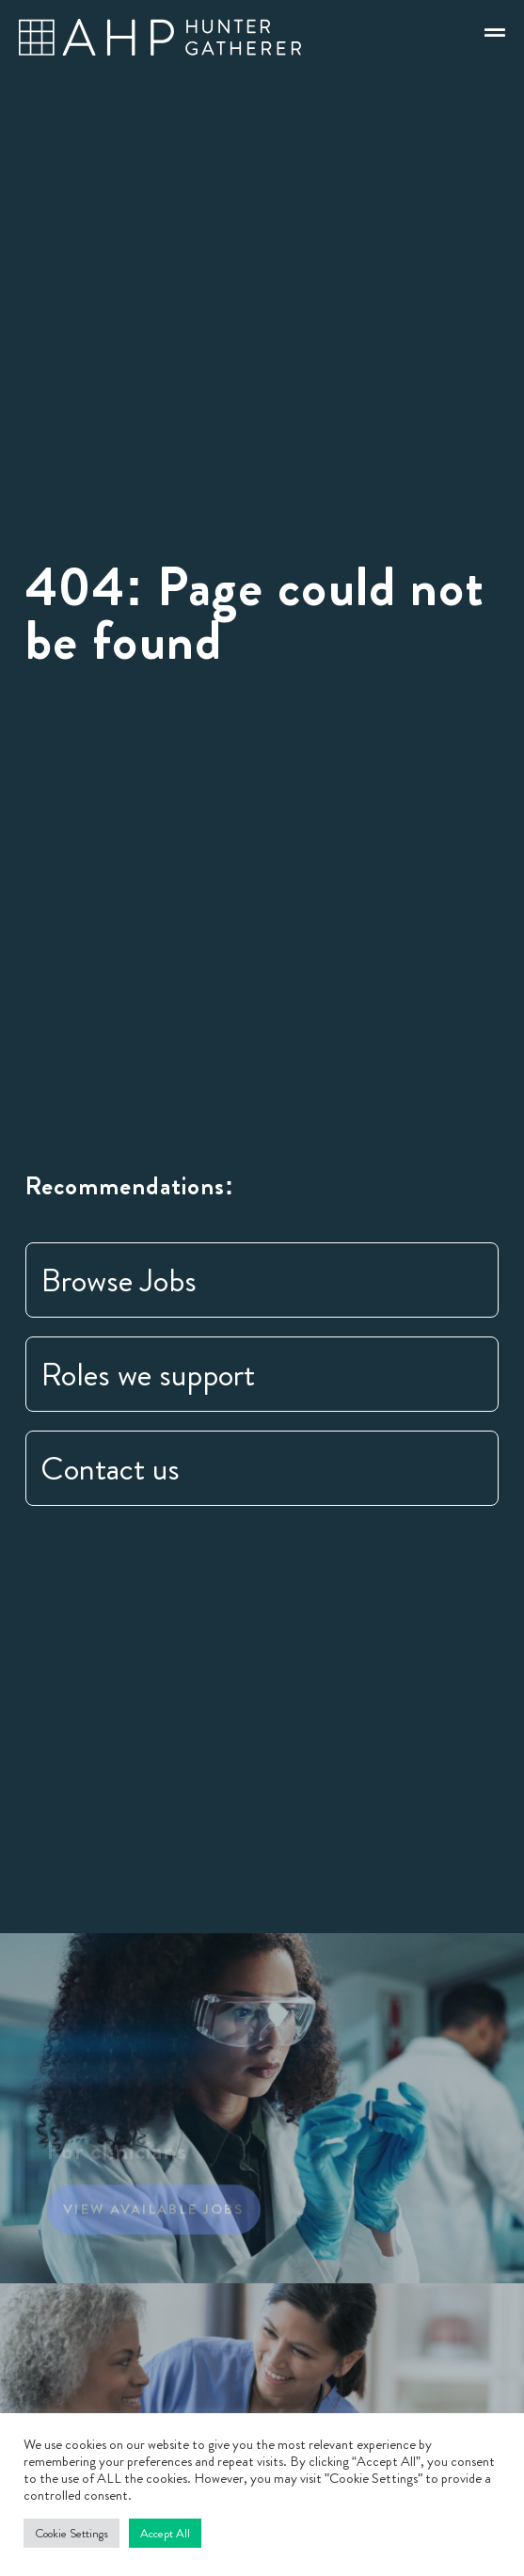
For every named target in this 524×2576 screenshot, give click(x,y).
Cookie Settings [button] (71, 2533)
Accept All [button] (165, 2533)
